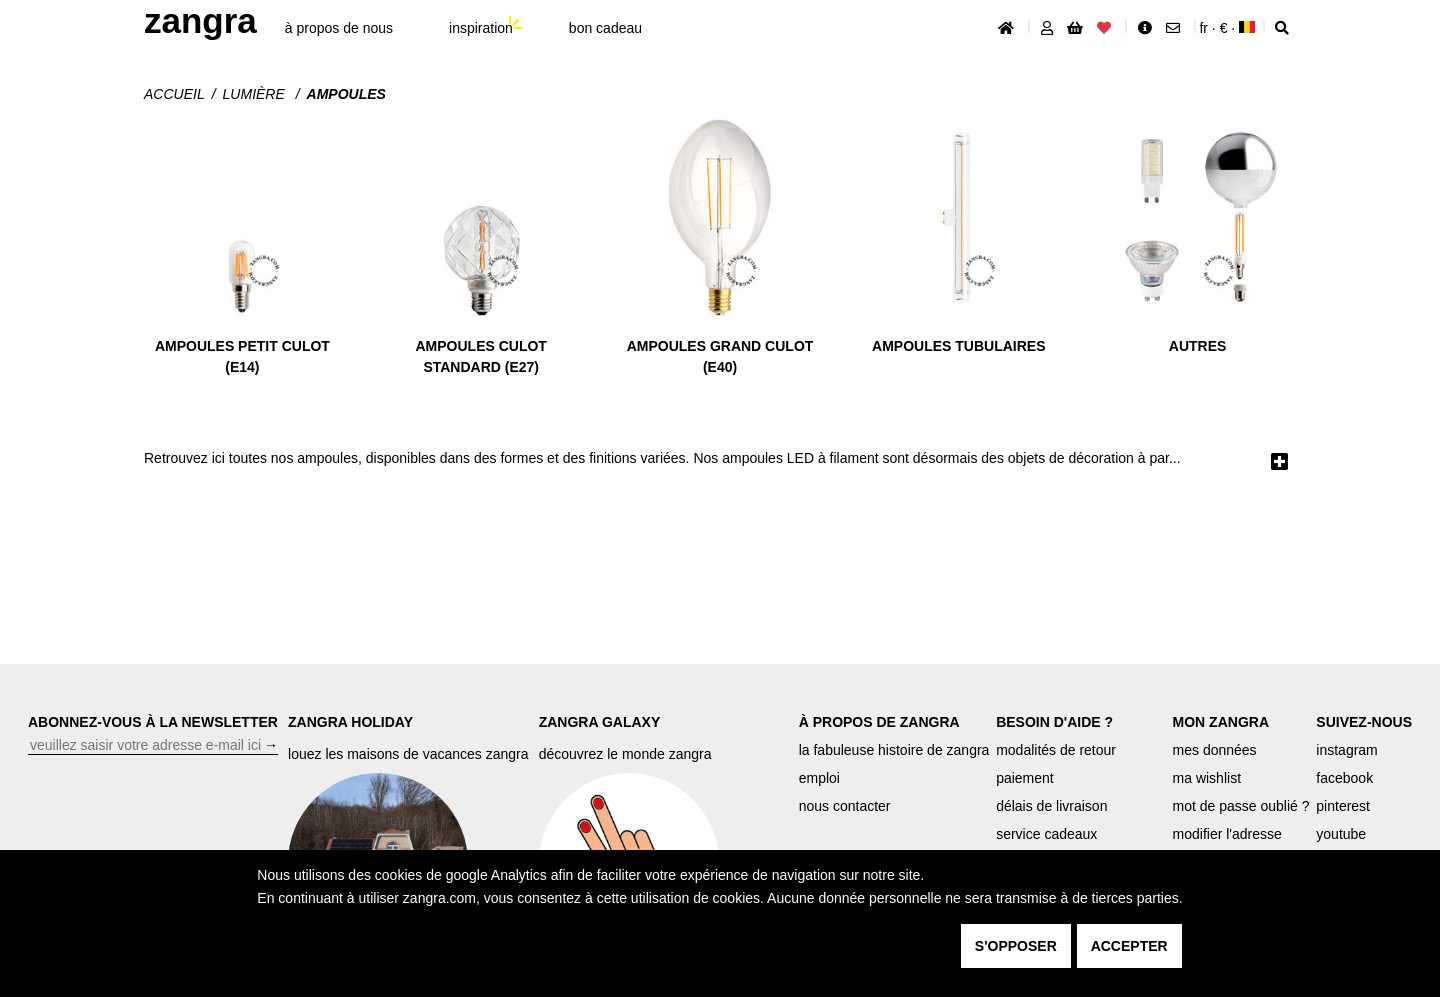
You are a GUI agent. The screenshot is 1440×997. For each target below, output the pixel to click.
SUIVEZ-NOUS (1364, 722)
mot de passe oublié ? (1241, 806)
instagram (1346, 750)
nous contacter (845, 806)
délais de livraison (1051, 806)
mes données (1215, 750)
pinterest (1343, 806)
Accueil (174, 94)
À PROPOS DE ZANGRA (879, 722)
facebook (1344, 778)
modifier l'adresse (1227, 834)
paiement (1025, 778)
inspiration (481, 28)
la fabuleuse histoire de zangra (894, 750)
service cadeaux (1046, 834)
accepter (1129, 946)
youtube (1341, 834)
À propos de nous (339, 28)
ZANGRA (200, 20)
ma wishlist (1207, 778)
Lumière (256, 94)
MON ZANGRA (1221, 722)
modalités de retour (1056, 750)
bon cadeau (605, 28)
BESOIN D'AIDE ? (1054, 722)
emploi (819, 778)
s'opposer (1016, 946)
